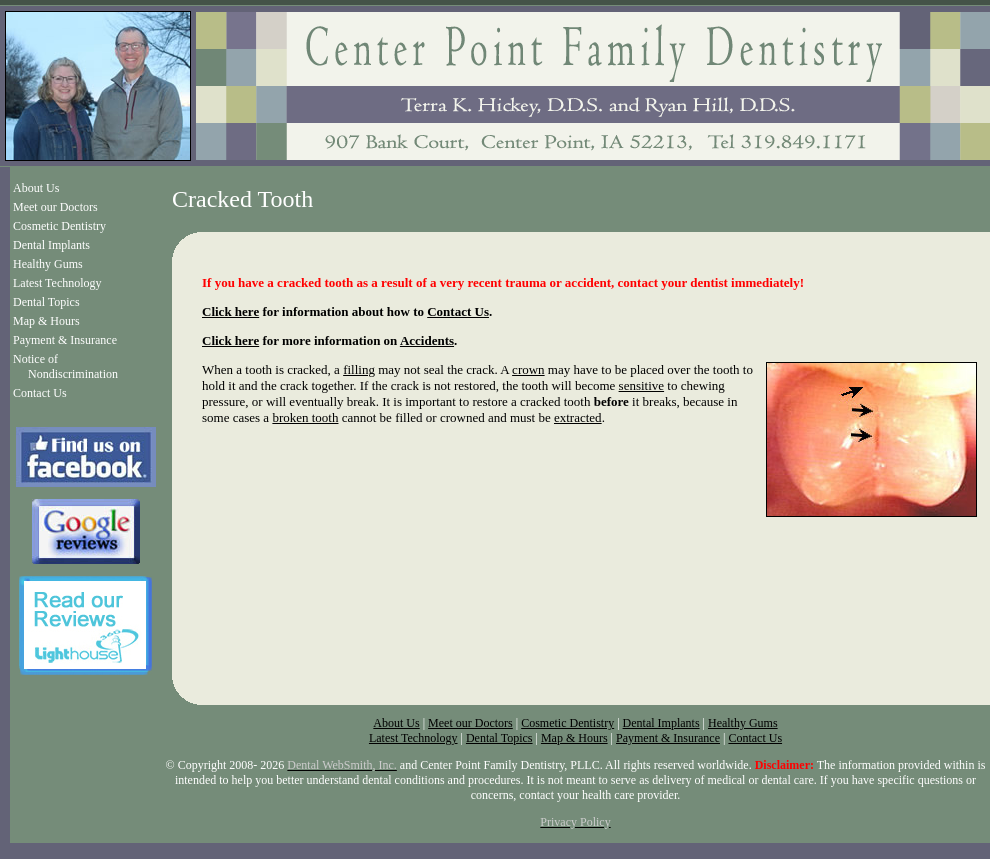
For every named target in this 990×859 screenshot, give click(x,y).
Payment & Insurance (65, 340)
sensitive (642, 385)
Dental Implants (51, 245)
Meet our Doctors (55, 207)
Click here (230, 311)
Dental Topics (46, 302)
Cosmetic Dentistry (59, 226)
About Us (36, 188)
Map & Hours (46, 321)
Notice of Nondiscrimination (65, 366)
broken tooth (305, 417)
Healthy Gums (48, 264)
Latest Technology (57, 283)
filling (359, 369)
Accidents (427, 340)
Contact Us (40, 393)
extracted (578, 417)
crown (528, 369)
